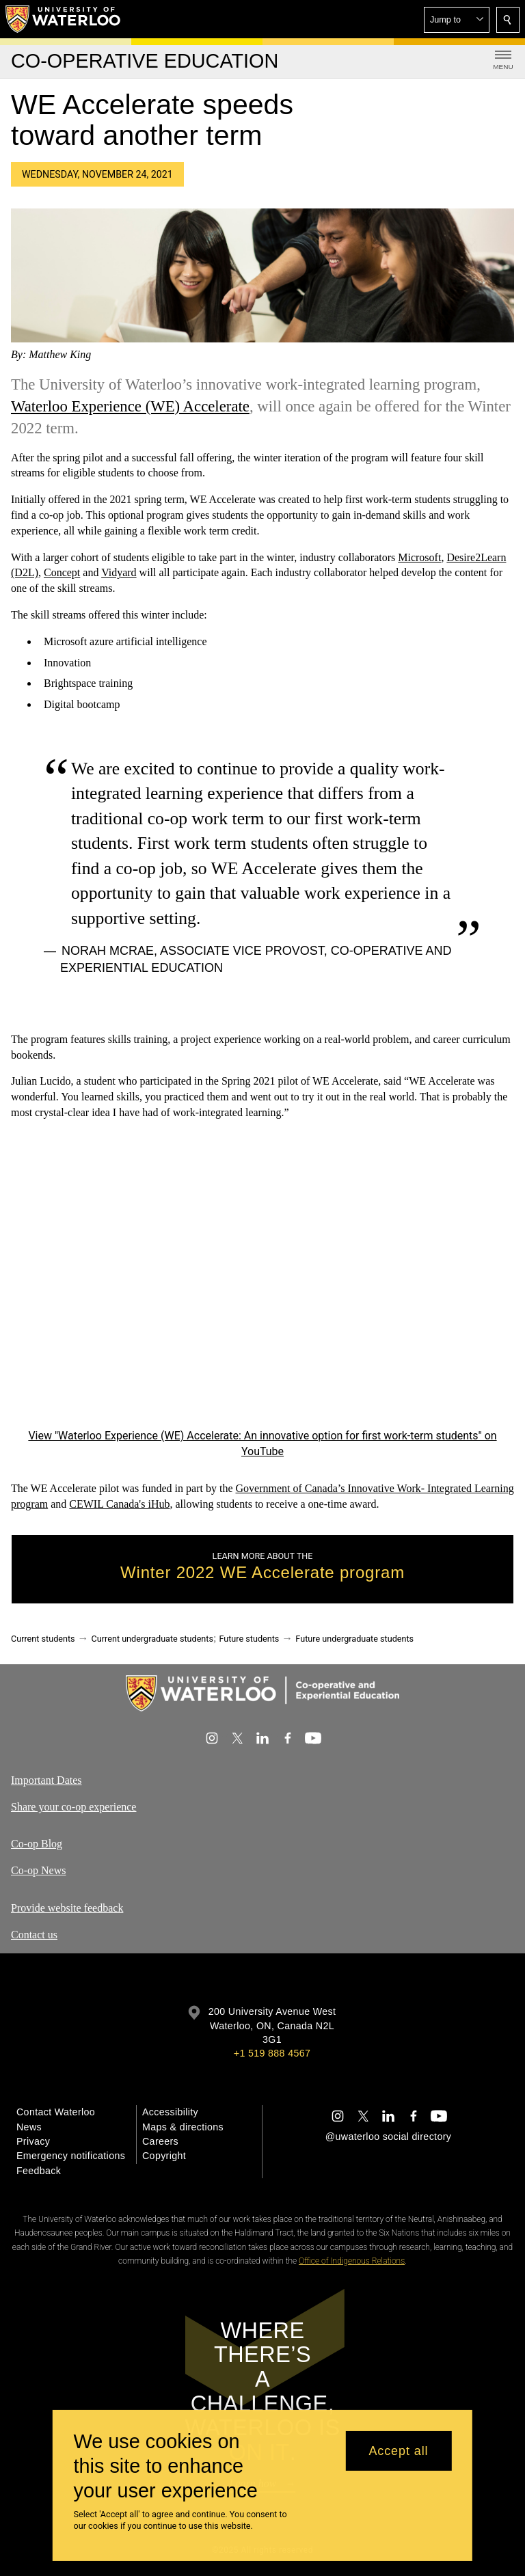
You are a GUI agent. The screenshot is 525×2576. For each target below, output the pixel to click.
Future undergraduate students (354, 1638)
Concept (62, 573)
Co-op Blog (36, 1843)
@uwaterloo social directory (388, 2136)
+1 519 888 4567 (272, 2053)
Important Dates (46, 1780)
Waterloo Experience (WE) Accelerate (130, 406)
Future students (249, 1638)
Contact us (34, 1934)
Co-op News (38, 1870)
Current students (43, 1638)
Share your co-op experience (73, 1806)
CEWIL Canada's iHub (119, 1504)
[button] (457, 20)
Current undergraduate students (152, 1638)
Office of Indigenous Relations (352, 2261)
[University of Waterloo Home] (63, 19)
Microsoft (419, 557)
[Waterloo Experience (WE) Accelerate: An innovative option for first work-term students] (262, 1284)
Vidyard (118, 573)
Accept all (398, 2451)
